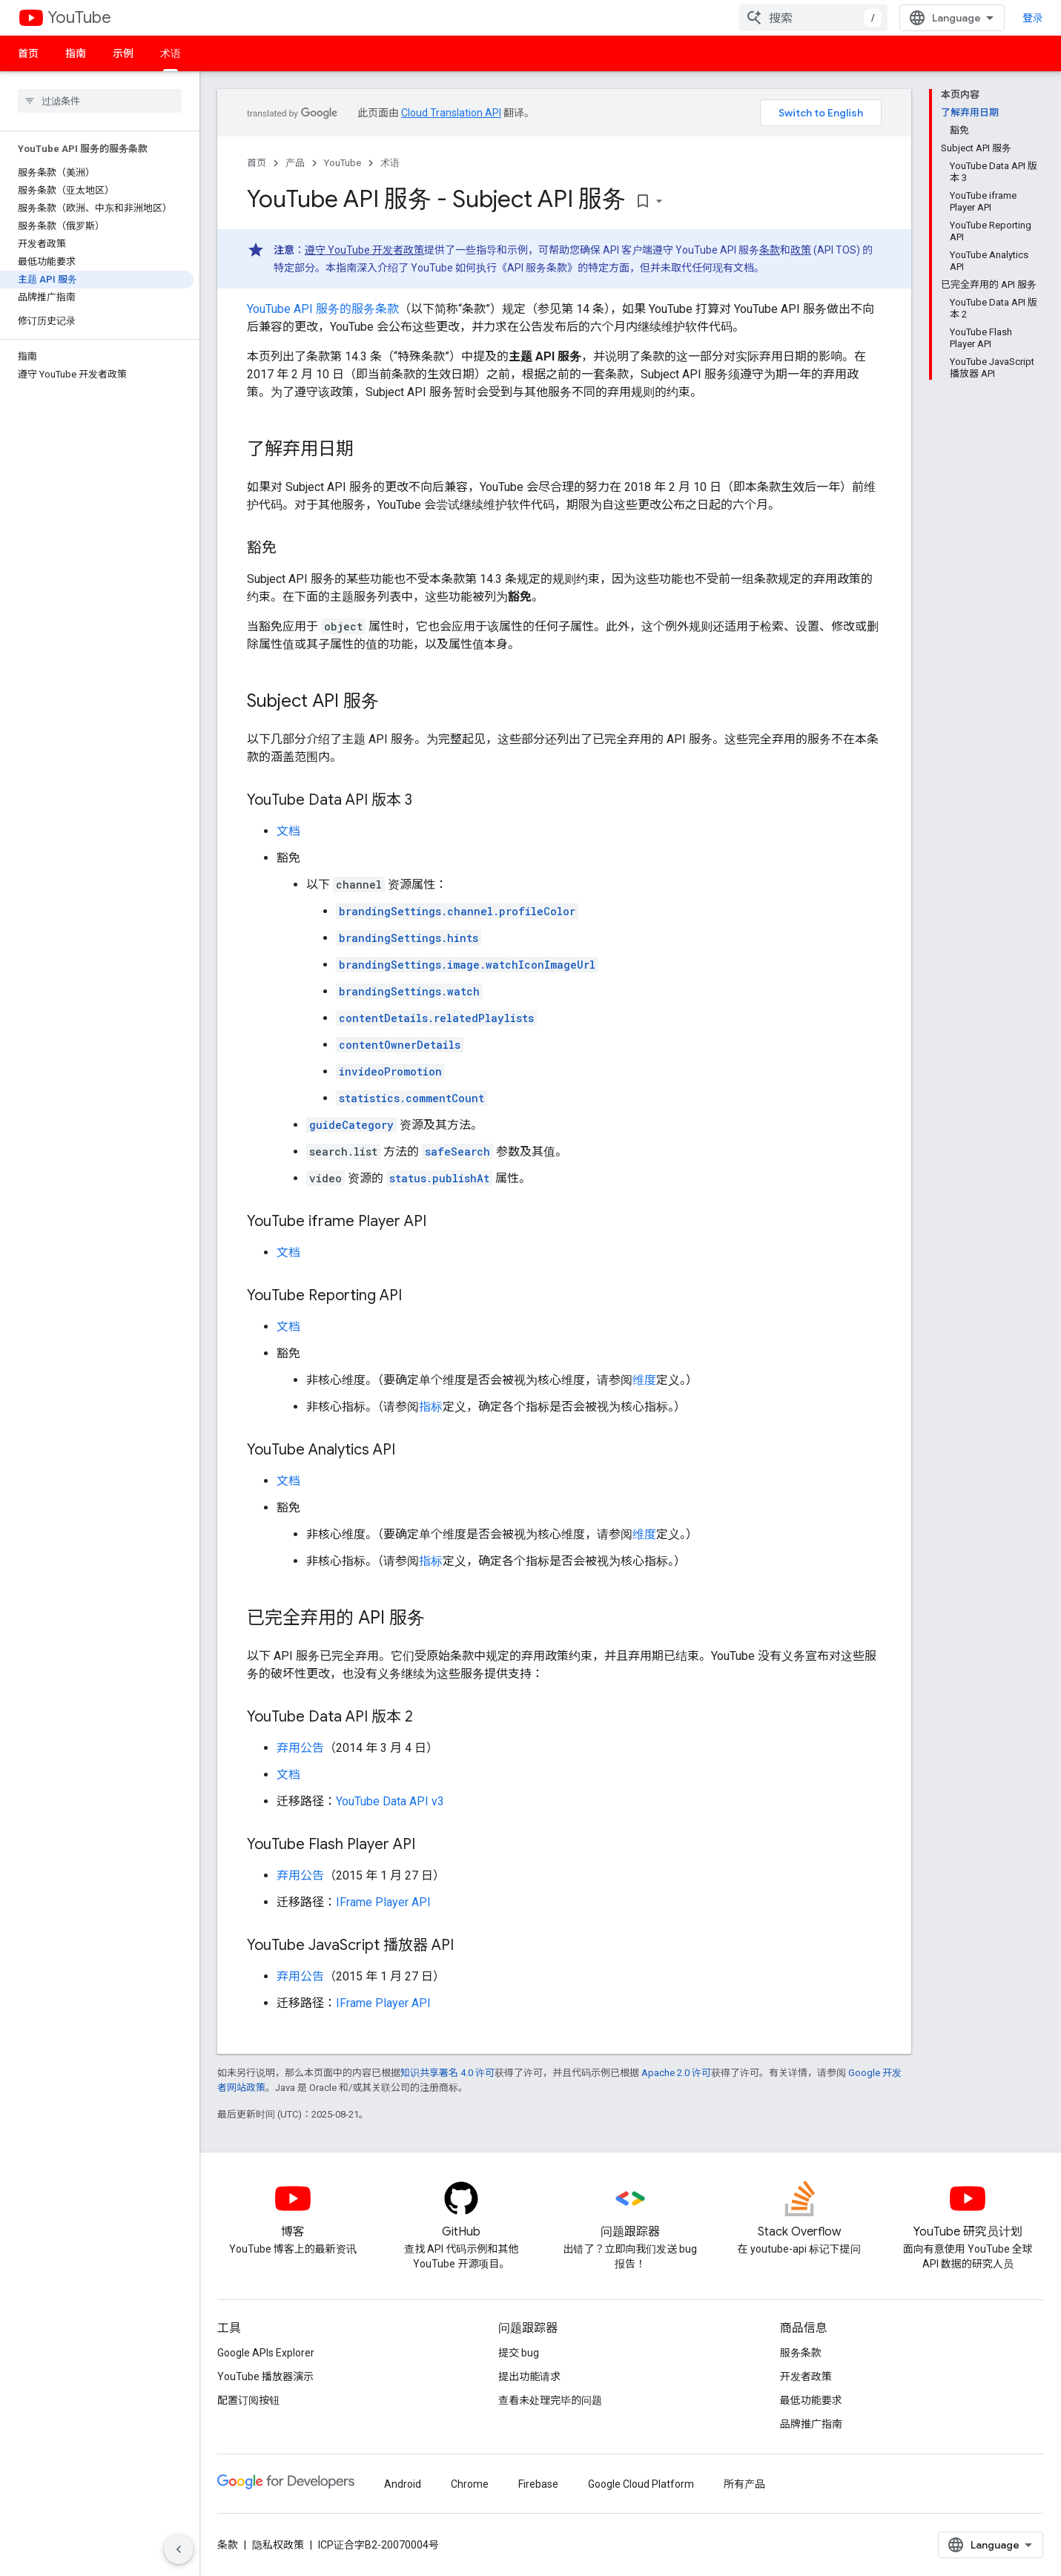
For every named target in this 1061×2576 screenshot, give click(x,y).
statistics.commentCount (411, 1098)
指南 (75, 53)
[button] (97, 161)
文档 (288, 831)
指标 (431, 1407)
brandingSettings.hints (408, 938)
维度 (644, 1380)
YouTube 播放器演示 (265, 2376)
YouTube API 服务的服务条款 (323, 309)
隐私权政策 (278, 2545)
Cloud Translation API (451, 113)
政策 (800, 250)
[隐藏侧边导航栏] (179, 2549)
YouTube (79, 17)
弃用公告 (300, 1748)
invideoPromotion (390, 1071)
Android (402, 2484)
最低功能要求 (811, 2400)
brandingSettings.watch (409, 991)
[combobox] (813, 17)
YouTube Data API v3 (390, 1801)
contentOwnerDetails (399, 1045)
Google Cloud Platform (641, 2484)
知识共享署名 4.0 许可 (447, 2072)
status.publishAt (439, 1178)
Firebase (538, 2484)
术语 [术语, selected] (170, 53)
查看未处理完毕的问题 (550, 2400)
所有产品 (744, 2484)
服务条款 (801, 2353)
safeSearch (457, 1151)
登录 (1032, 18)
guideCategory (351, 1125)
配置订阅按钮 (248, 2400)
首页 (28, 53)
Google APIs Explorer (265, 2353)
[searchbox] (100, 101)
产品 (295, 162)
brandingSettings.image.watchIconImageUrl (467, 965)
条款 (769, 250)
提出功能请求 (529, 2376)
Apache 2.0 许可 (676, 2072)
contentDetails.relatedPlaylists (436, 1018)
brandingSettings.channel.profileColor (457, 911)
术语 (390, 162)
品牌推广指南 (811, 2424)
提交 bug (518, 2353)
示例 (123, 53)
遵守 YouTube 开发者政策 (364, 250)
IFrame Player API (383, 1902)
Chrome (470, 2484)
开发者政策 (806, 2376)
